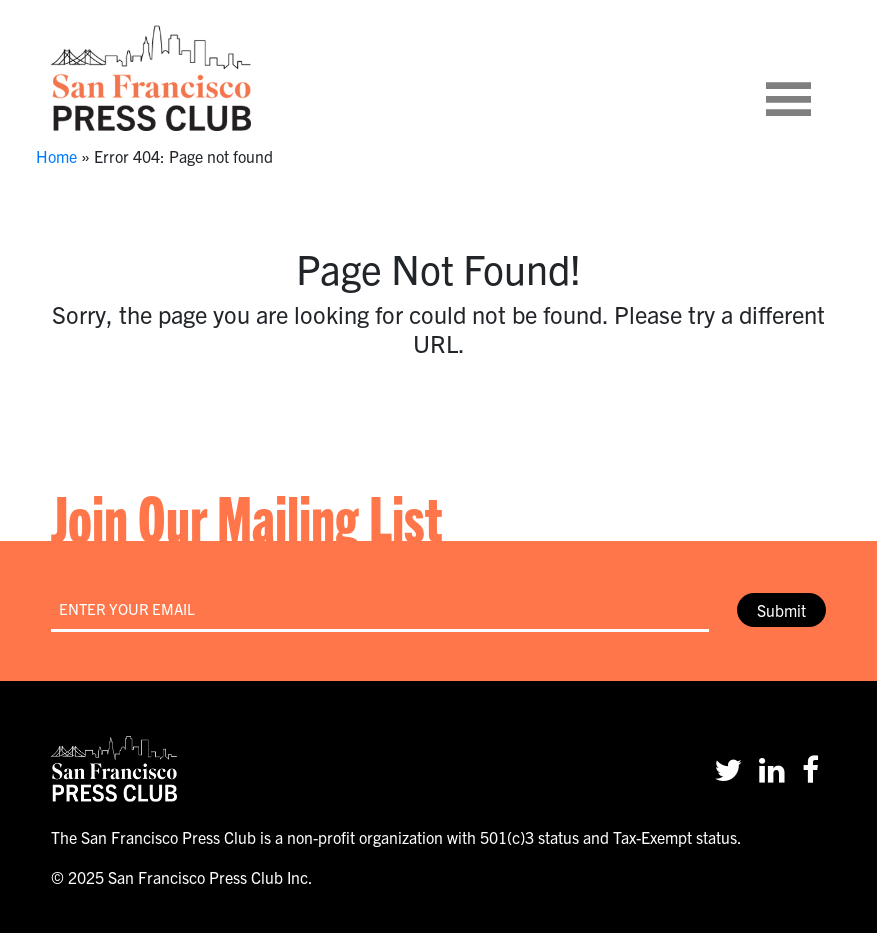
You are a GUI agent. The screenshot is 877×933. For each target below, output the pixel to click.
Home (56, 156)
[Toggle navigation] (813, 78)
